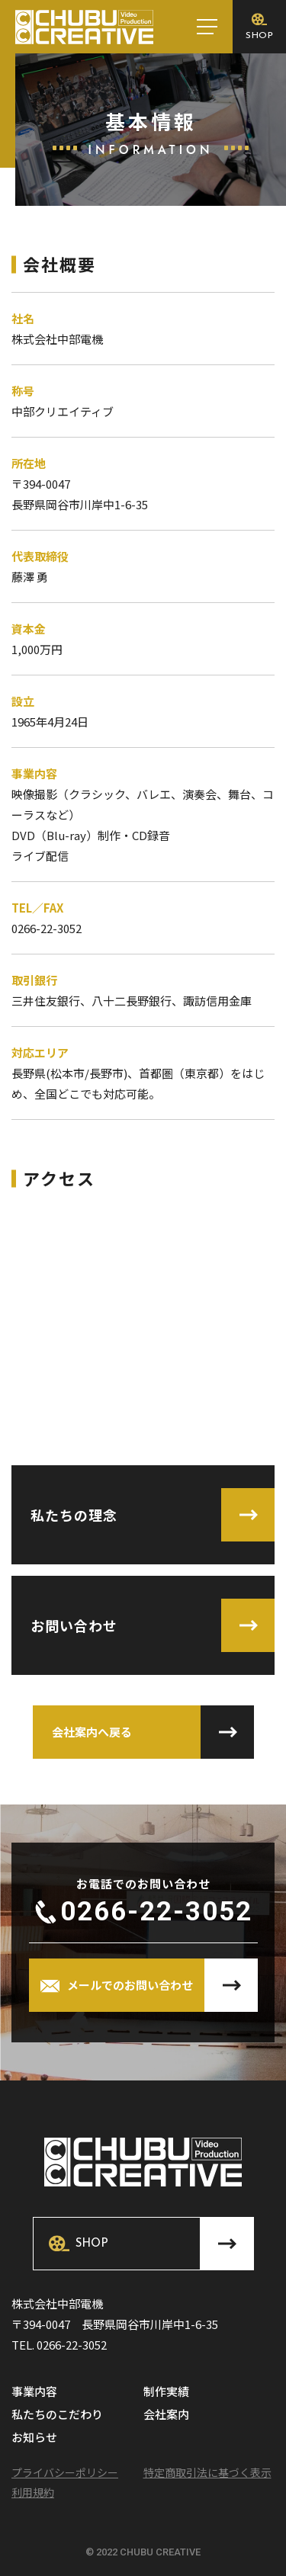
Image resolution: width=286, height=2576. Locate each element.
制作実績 (166, 2392)
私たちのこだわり (57, 2415)
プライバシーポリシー (64, 2472)
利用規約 (32, 2492)
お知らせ (34, 2438)
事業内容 (34, 2392)
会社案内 (166, 2415)
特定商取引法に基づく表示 (207, 2472)
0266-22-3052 (156, 1911)
